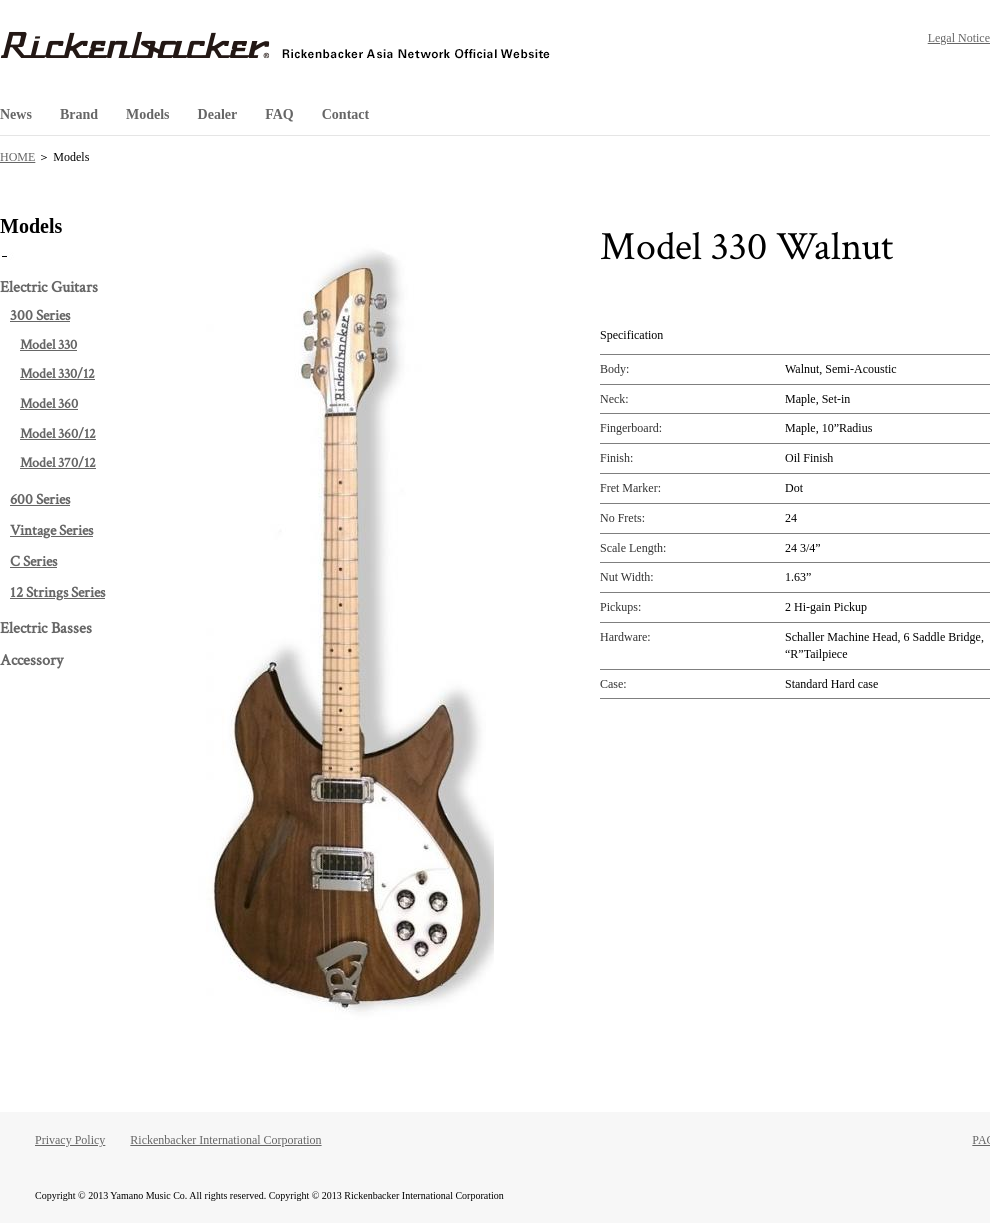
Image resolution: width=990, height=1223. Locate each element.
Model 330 (48, 345)
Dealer (218, 114)
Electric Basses (46, 628)
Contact (345, 114)
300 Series (40, 315)
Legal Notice (959, 38)
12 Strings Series (57, 592)
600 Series (40, 499)
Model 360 (49, 404)
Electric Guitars (49, 287)
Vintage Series (51, 530)
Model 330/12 (57, 374)
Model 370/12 (58, 463)
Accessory (31, 660)
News (16, 114)
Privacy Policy (70, 1140)
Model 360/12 (58, 434)
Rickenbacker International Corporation (225, 1140)
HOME (17, 157)
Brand (79, 114)
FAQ (279, 114)
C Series (33, 561)
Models (148, 114)
